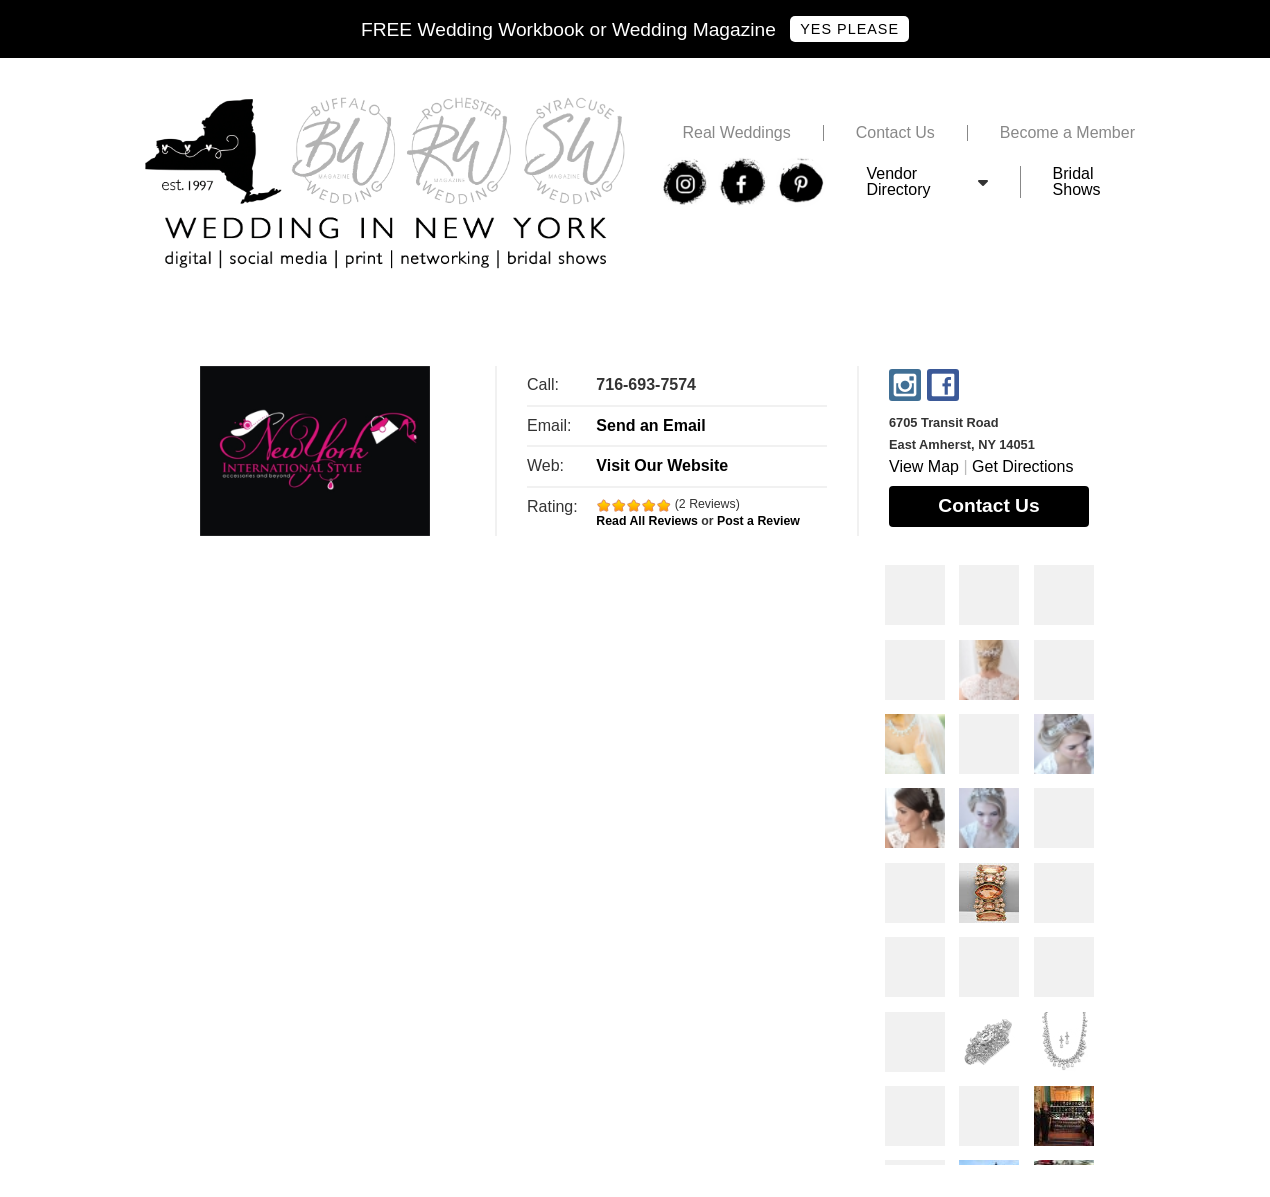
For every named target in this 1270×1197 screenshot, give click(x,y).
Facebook (943, 385)
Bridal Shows (1077, 182)
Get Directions (1022, 466)
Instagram (905, 385)
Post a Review (758, 521)
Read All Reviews (647, 521)
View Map (924, 466)
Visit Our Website (662, 465)
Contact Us (895, 133)
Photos (915, 595)
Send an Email (650, 425)
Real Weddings (736, 133)
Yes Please (849, 29)
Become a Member (1067, 133)
